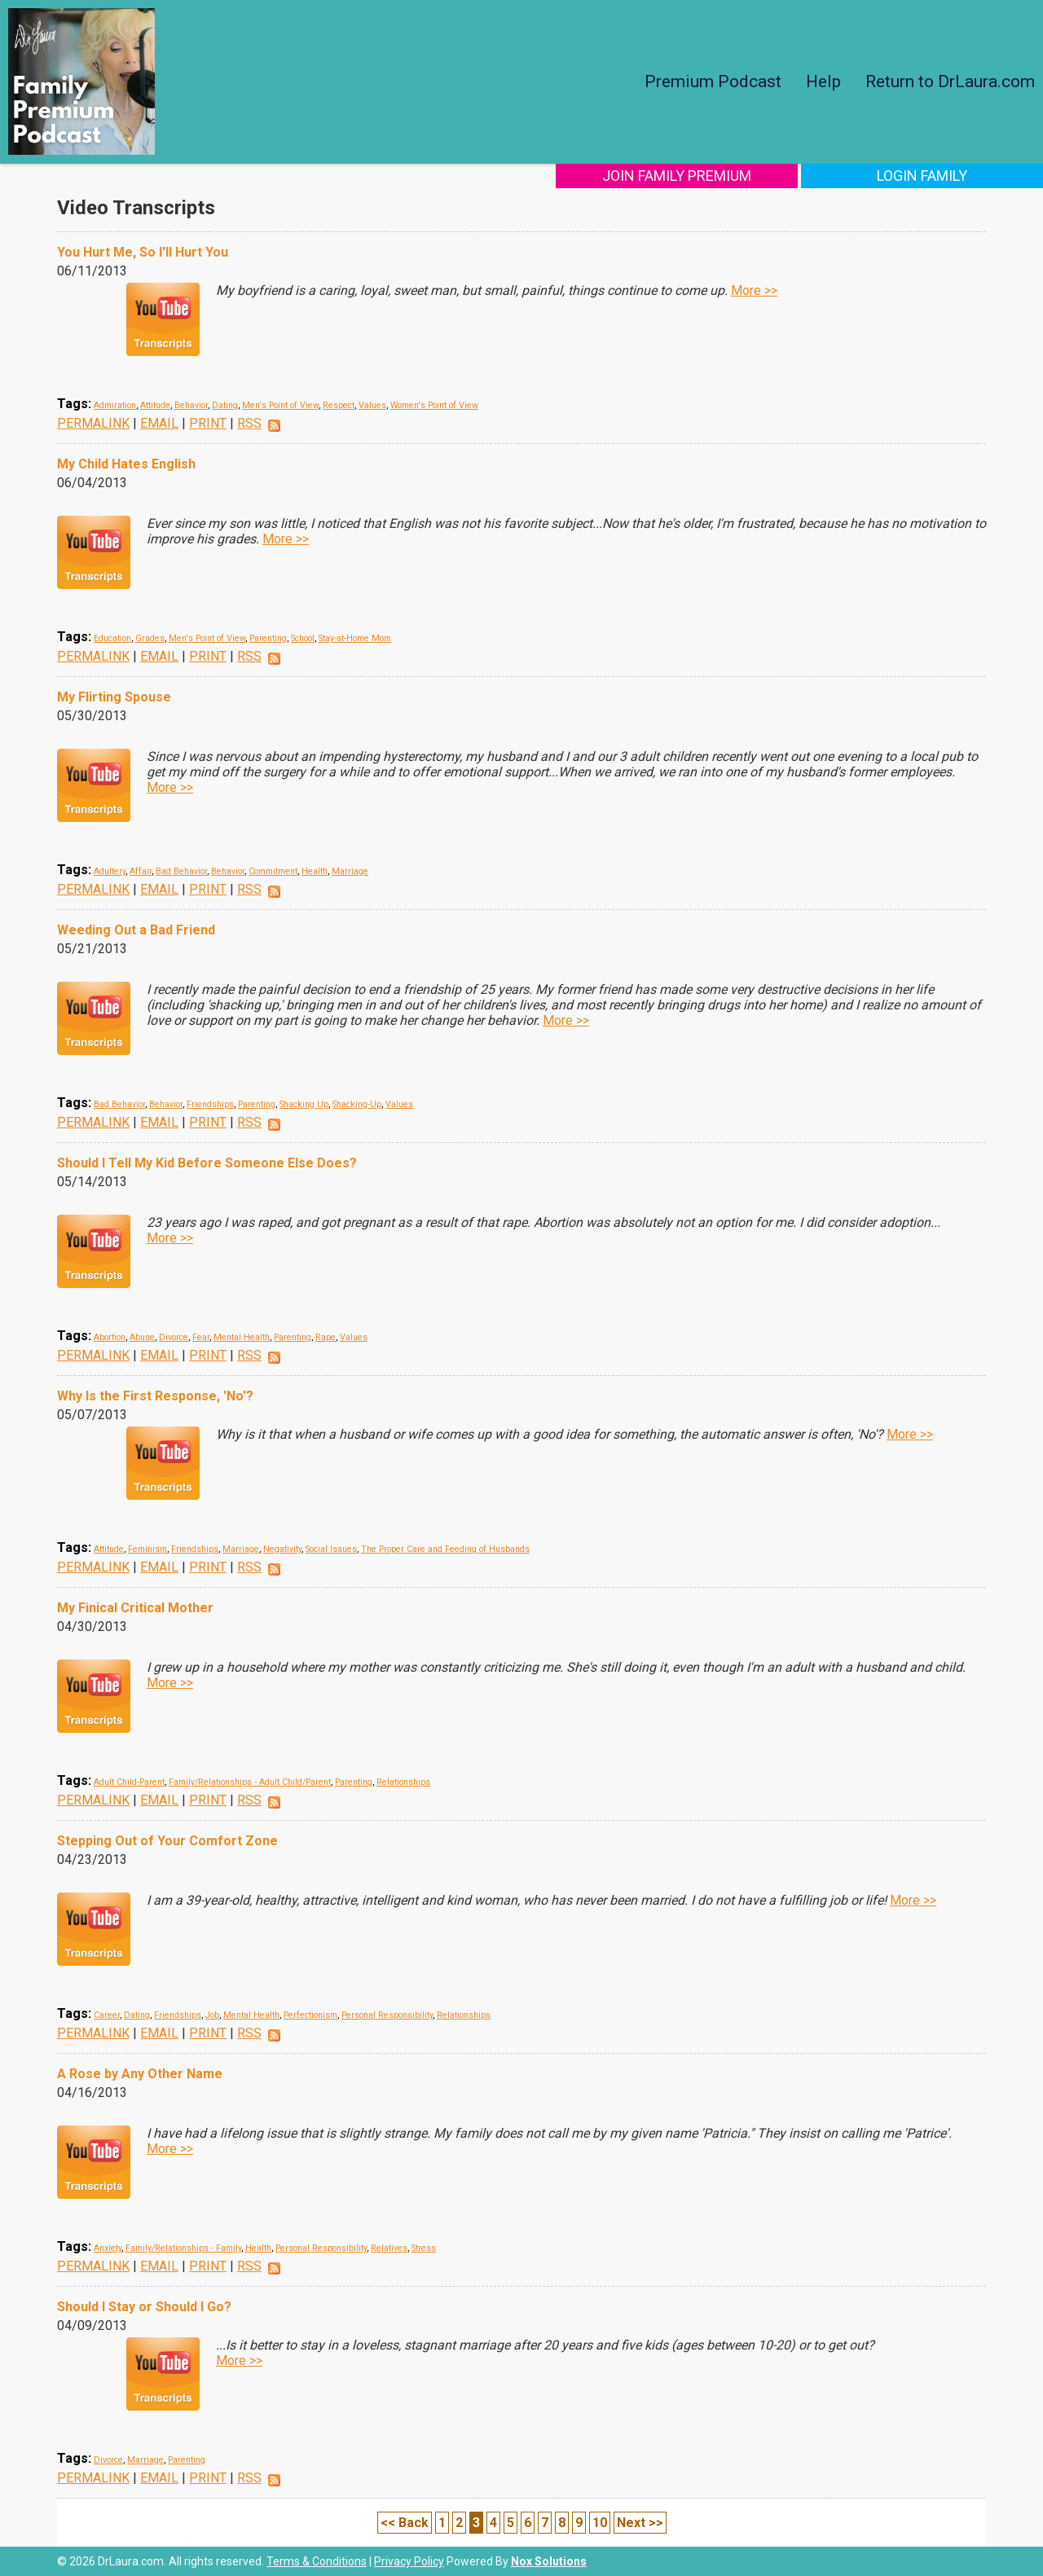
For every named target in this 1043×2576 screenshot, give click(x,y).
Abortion (109, 1337)
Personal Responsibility (387, 2015)
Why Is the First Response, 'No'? (155, 1396)
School (303, 638)
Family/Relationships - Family (183, 2248)
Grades (150, 638)
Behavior (191, 405)
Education (112, 638)
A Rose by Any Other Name (139, 2073)
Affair (141, 871)
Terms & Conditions (316, 2561)
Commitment (273, 871)
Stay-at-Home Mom (355, 638)
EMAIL (159, 423)
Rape (325, 1337)
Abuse (142, 1337)
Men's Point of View (280, 405)
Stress (423, 2248)
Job (212, 2015)
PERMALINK (93, 423)
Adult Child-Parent (129, 1782)
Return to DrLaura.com (950, 81)
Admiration (115, 405)
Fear (200, 1337)
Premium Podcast (713, 81)
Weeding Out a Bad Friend (136, 930)
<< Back (405, 2522)
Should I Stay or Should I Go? (144, 2306)
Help (823, 81)
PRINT (208, 423)
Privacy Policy (409, 2561)
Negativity (282, 1549)
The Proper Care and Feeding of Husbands (445, 1549)
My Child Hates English (126, 464)
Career (107, 2015)
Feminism (147, 1549)
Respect (338, 405)
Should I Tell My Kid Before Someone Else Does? (207, 1163)
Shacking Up (303, 1104)
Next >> (640, 2522)
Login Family (935, 175)
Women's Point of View (434, 405)
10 (599, 2522)
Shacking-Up (356, 1104)
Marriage (350, 871)
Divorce (173, 1337)
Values (372, 405)
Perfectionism (310, 2015)
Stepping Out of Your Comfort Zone (167, 1840)
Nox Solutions (549, 2561)
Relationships (403, 1782)
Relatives (389, 2248)
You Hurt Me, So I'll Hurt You (142, 252)
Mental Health (241, 1337)
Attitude (155, 405)
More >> (754, 290)
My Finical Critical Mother (135, 1607)
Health (314, 871)
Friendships (210, 1104)
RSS (249, 423)
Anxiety (107, 2248)
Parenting (268, 638)
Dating (225, 405)
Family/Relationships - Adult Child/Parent (250, 1782)
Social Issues (331, 1549)
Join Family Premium (715, 175)
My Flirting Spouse (114, 697)
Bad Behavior (181, 871)
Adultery (109, 871)
